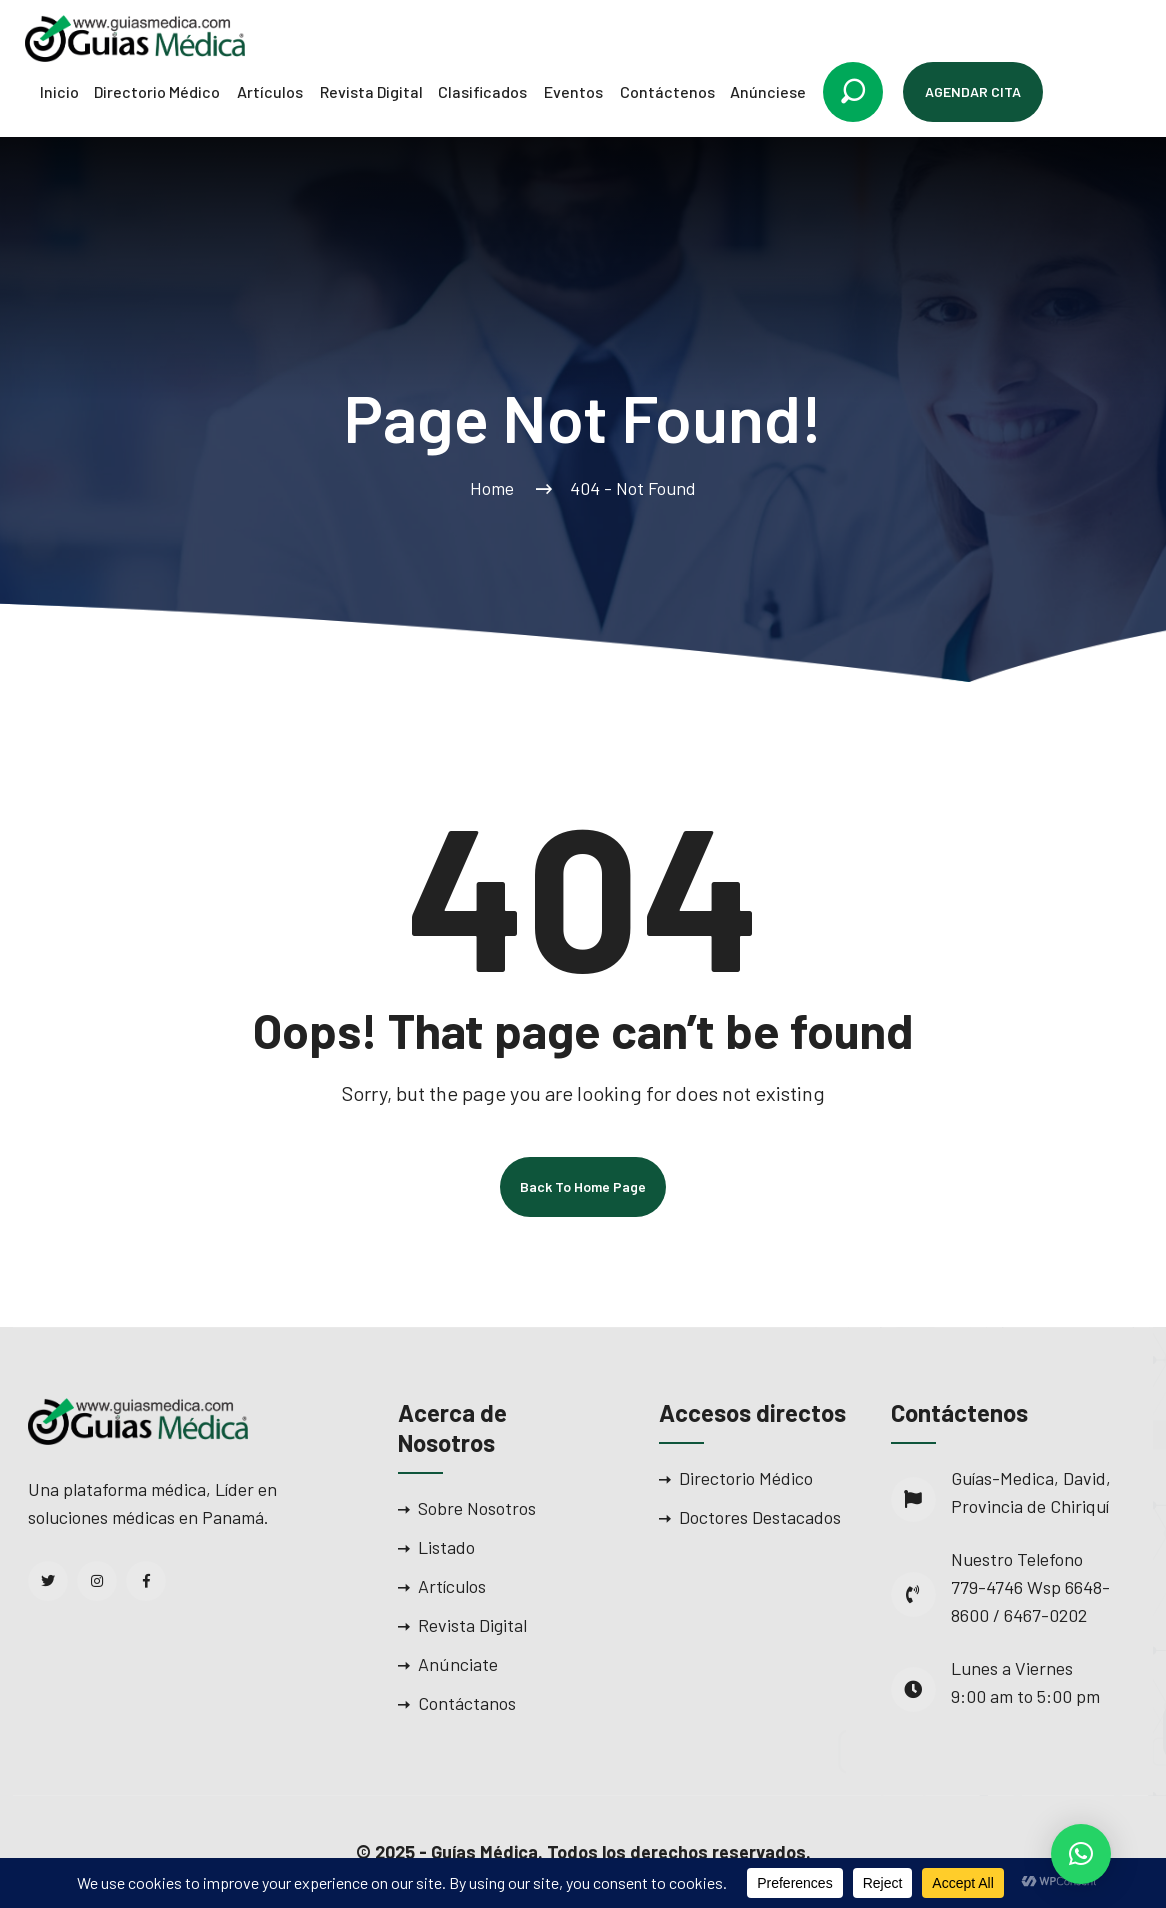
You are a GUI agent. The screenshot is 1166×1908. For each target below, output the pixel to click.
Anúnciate (458, 1664)
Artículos (270, 91)
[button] (1081, 1854)
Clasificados (482, 91)
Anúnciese (768, 91)
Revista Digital (371, 91)
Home (496, 488)
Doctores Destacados (760, 1517)
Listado (446, 1547)
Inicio (59, 91)
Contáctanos (467, 1703)
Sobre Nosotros (477, 1508)
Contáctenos (667, 91)
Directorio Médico (157, 91)
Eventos (573, 91)
